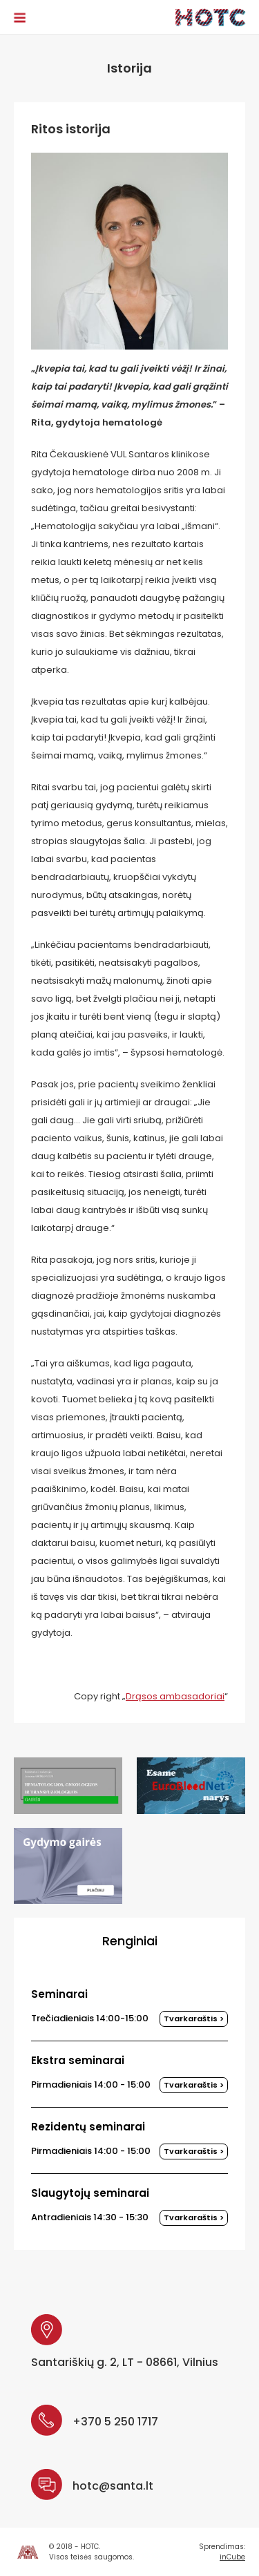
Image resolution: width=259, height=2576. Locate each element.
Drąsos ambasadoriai (175, 1696)
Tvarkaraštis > (194, 2018)
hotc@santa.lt (113, 2486)
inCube (232, 2557)
